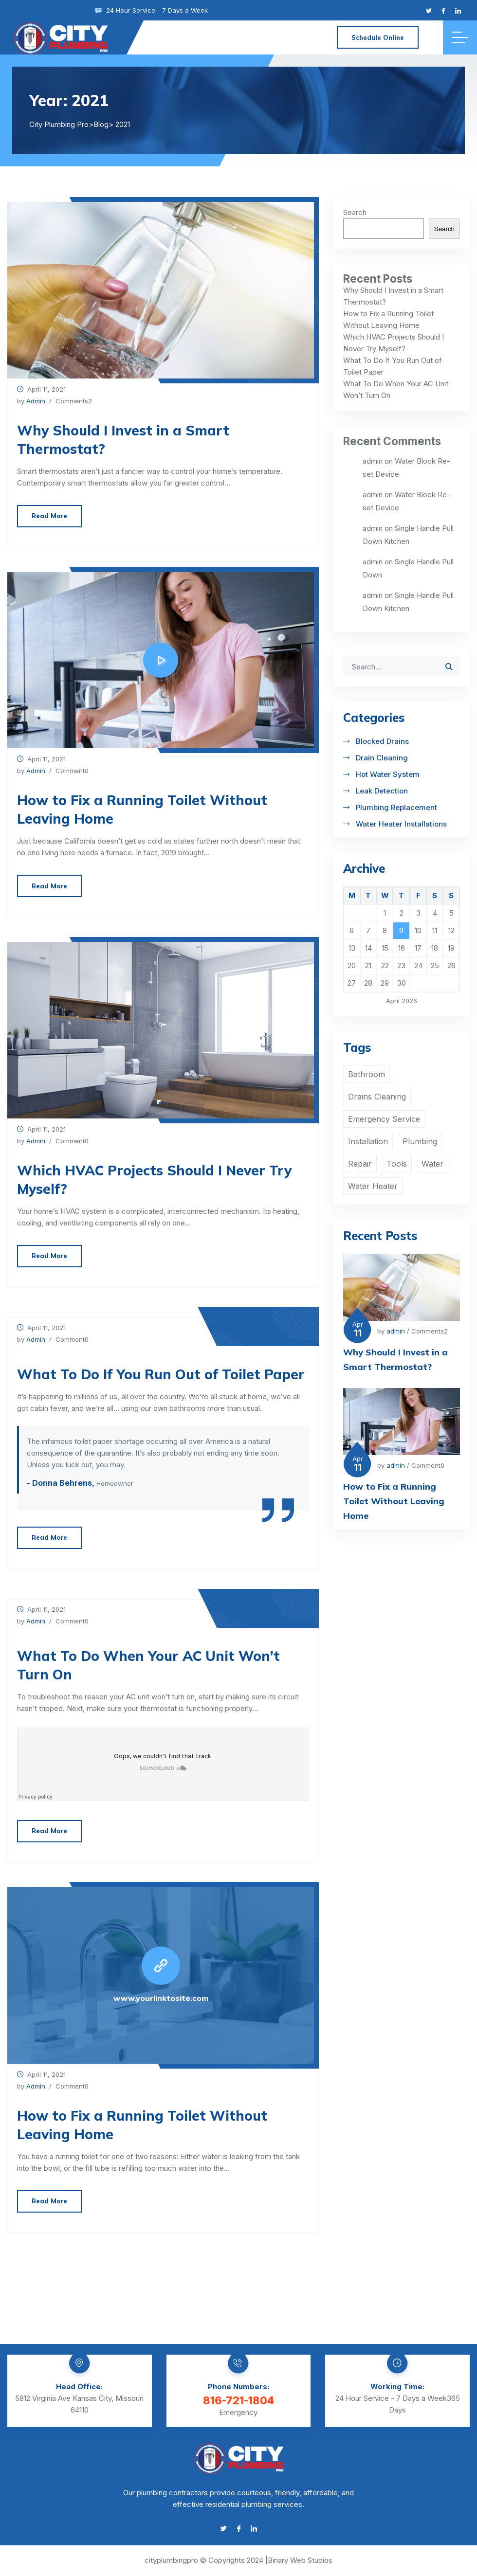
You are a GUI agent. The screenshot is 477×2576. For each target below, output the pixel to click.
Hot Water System (388, 774)
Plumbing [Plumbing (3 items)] (420, 1141)
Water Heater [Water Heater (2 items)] (373, 1186)
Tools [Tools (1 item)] (396, 1164)
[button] (151, 1102)
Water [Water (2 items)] (432, 1164)
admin (35, 401)
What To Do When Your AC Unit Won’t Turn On (148, 1665)
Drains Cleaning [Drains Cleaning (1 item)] (377, 1096)
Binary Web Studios (300, 2560)
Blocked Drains (382, 741)
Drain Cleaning (382, 757)
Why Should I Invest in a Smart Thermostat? (123, 439)
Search (355, 212)
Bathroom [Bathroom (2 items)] (366, 1074)
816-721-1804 (238, 2400)
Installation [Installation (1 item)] (368, 1141)
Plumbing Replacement (396, 807)
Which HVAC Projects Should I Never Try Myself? (154, 1179)
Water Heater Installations (401, 824)
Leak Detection (382, 790)
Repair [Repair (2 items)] (360, 1164)
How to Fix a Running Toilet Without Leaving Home (142, 809)
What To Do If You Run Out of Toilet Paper (161, 1374)
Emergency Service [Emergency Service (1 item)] (384, 1119)
